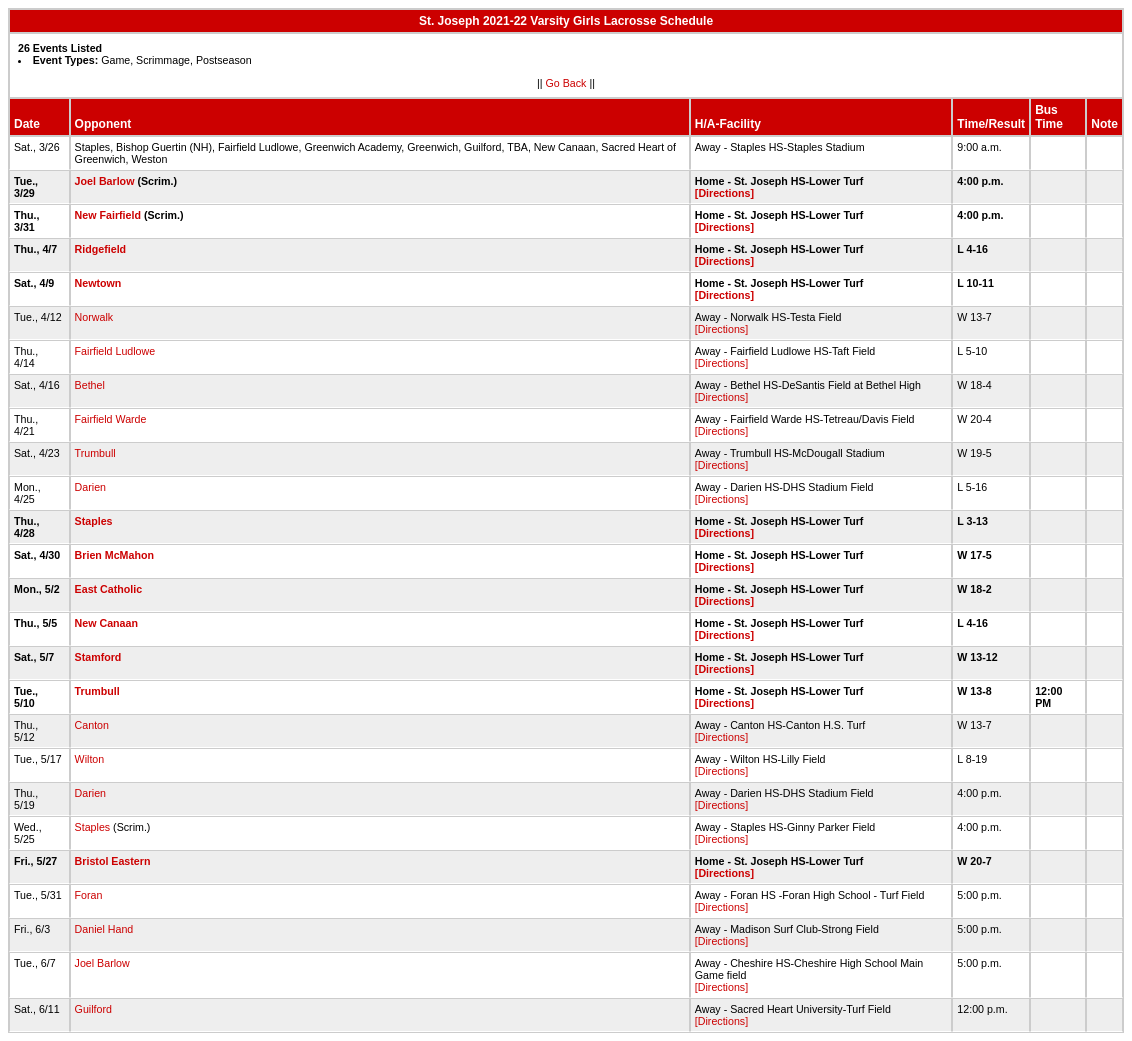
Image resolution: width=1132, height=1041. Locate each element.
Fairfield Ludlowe (115, 351)
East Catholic (109, 589)
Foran (89, 895)
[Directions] (724, 193)
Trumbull (95, 453)
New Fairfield (108, 215)
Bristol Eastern (113, 861)
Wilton (90, 759)
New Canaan (106, 623)
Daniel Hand (104, 929)
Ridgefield (101, 249)
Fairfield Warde (111, 419)
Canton (92, 725)
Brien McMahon (114, 555)
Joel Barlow (105, 181)
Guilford (93, 1009)
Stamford (98, 657)
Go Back (566, 83)
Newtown (98, 283)
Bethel (90, 385)
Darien (90, 487)
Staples (94, 521)
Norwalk (94, 317)
